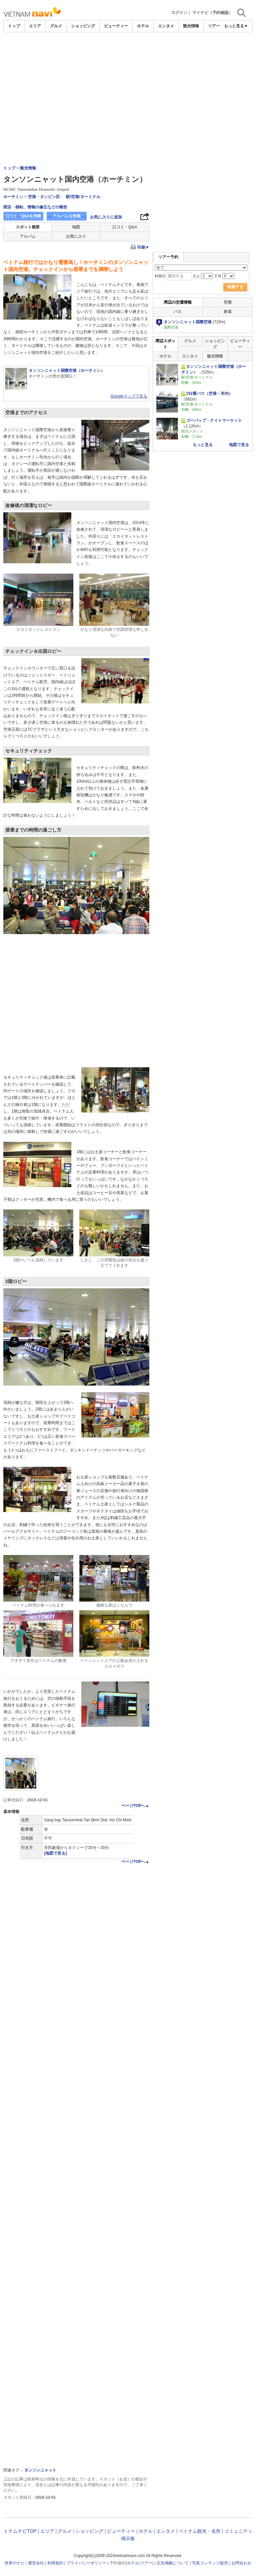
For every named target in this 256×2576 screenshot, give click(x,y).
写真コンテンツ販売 (210, 2563)
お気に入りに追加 (106, 217)
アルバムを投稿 (67, 216)
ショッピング (83, 26)
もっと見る (203, 444)
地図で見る (239, 444)
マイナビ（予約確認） (212, 12)
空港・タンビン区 (44, 196)
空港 (228, 302)
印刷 (143, 247)
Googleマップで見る (128, 396)
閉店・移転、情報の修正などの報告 (35, 207)
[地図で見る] (55, 1853)
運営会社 (36, 2563)
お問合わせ (241, 2563)
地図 (76, 227)
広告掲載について (173, 2563)
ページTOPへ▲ (135, 1805)
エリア (35, 26)
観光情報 (191, 26)
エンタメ (166, 26)
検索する (235, 287)
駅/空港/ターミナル (83, 196)
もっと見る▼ (236, 26)
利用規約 (55, 2563)
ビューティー (116, 26)
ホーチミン (13, 196)
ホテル (143, 26)
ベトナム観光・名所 (200, 2531)
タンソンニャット (40, 2470)
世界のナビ (15, 2563)
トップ (14, 26)
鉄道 (228, 311)
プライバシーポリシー (86, 2563)
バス (178, 311)
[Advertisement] (128, 82)
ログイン (179, 12)
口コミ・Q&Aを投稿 (23, 216)
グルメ (56, 26)
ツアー (146, 2563)
